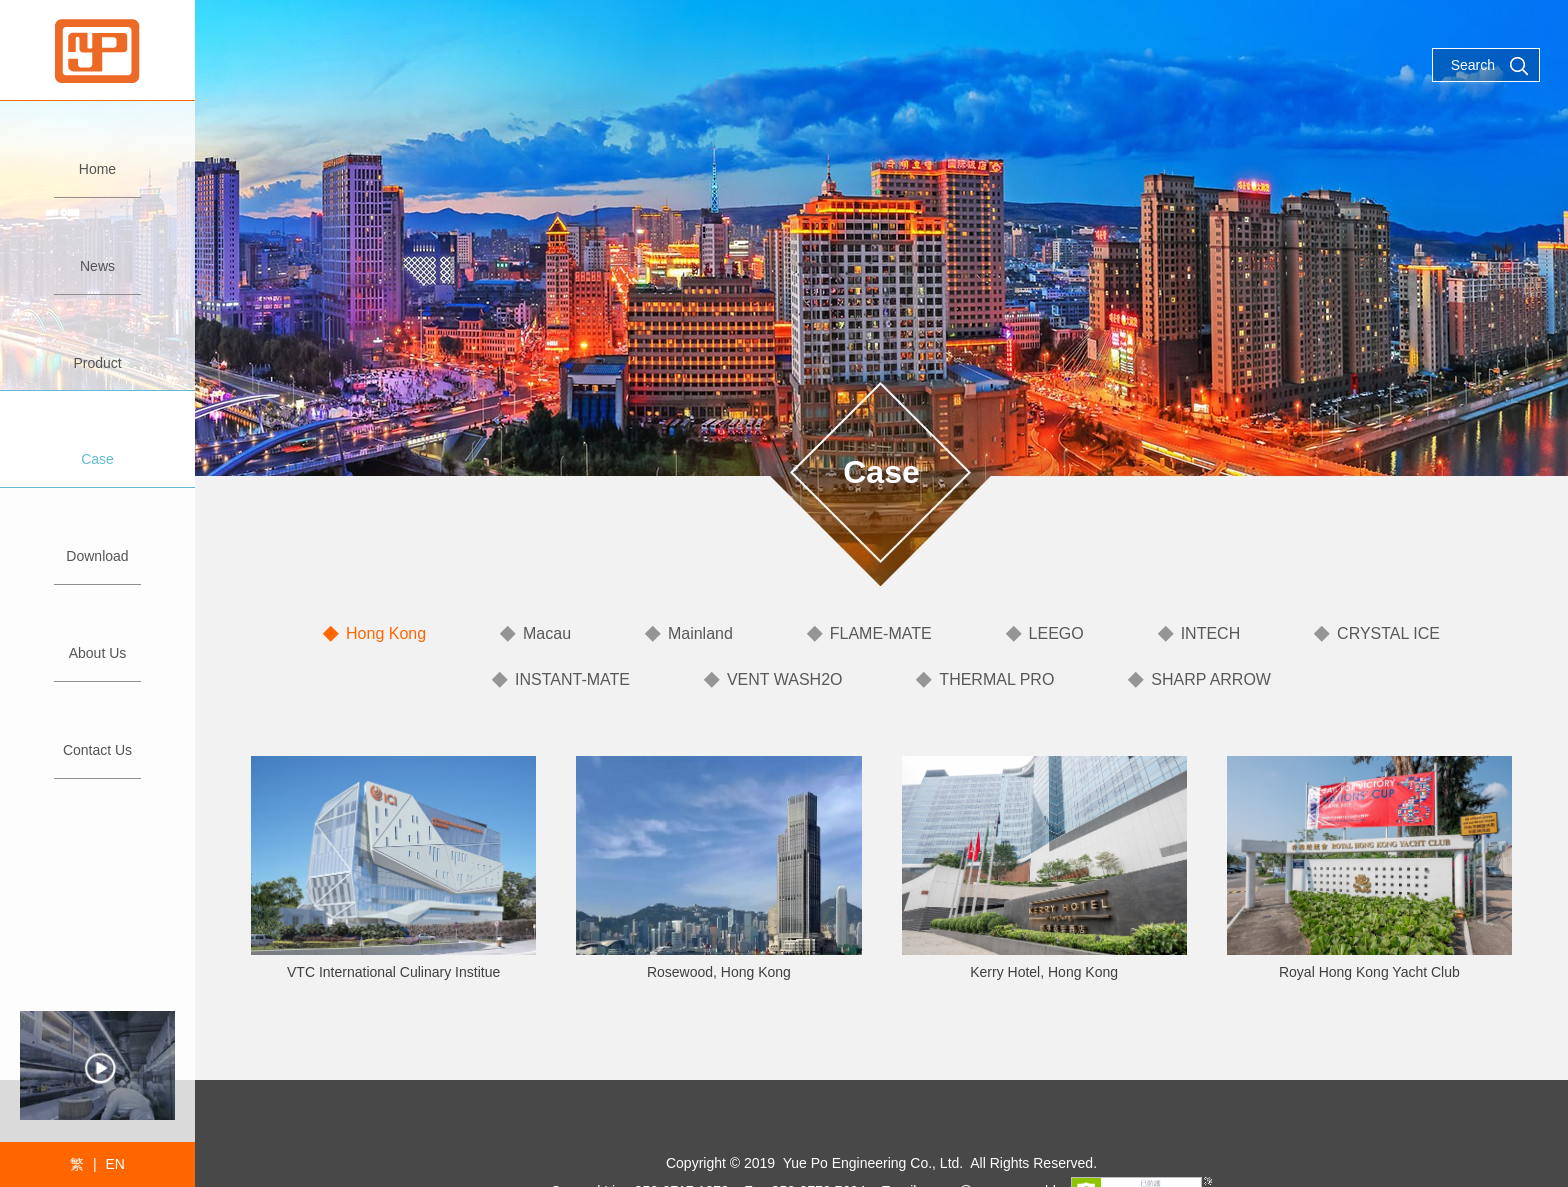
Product (97, 354)
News (97, 257)
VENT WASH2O (785, 679)
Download (97, 547)
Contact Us (97, 741)
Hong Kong (386, 633)
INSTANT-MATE (572, 679)
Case (97, 450)
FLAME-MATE (881, 633)
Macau (547, 633)
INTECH (1211, 633)
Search (1490, 66)
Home (97, 160)
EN (114, 1164)
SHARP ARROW (1211, 679)
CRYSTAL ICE (1388, 633)
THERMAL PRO (996, 679)
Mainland (700, 633)
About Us (97, 644)
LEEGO (1056, 633)
